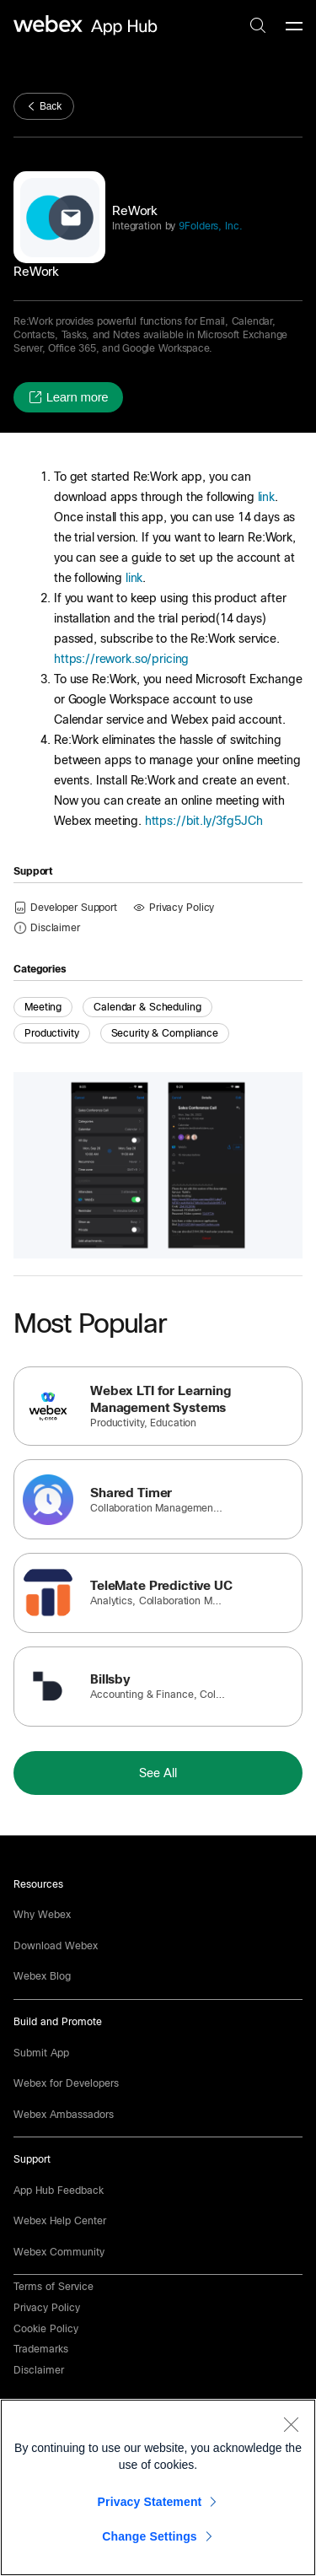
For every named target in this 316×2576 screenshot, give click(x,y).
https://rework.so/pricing (121, 659)
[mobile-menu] (294, 27)
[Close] (290, 2424)
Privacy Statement (150, 2502)
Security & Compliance (164, 1033)
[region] (158, 2487)
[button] (68, 397)
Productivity (51, 1033)
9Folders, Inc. (208, 226)
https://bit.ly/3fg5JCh (204, 820)
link (266, 497)
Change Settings (149, 2536)
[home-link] (87, 25)
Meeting (43, 1007)
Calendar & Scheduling (147, 1007)
